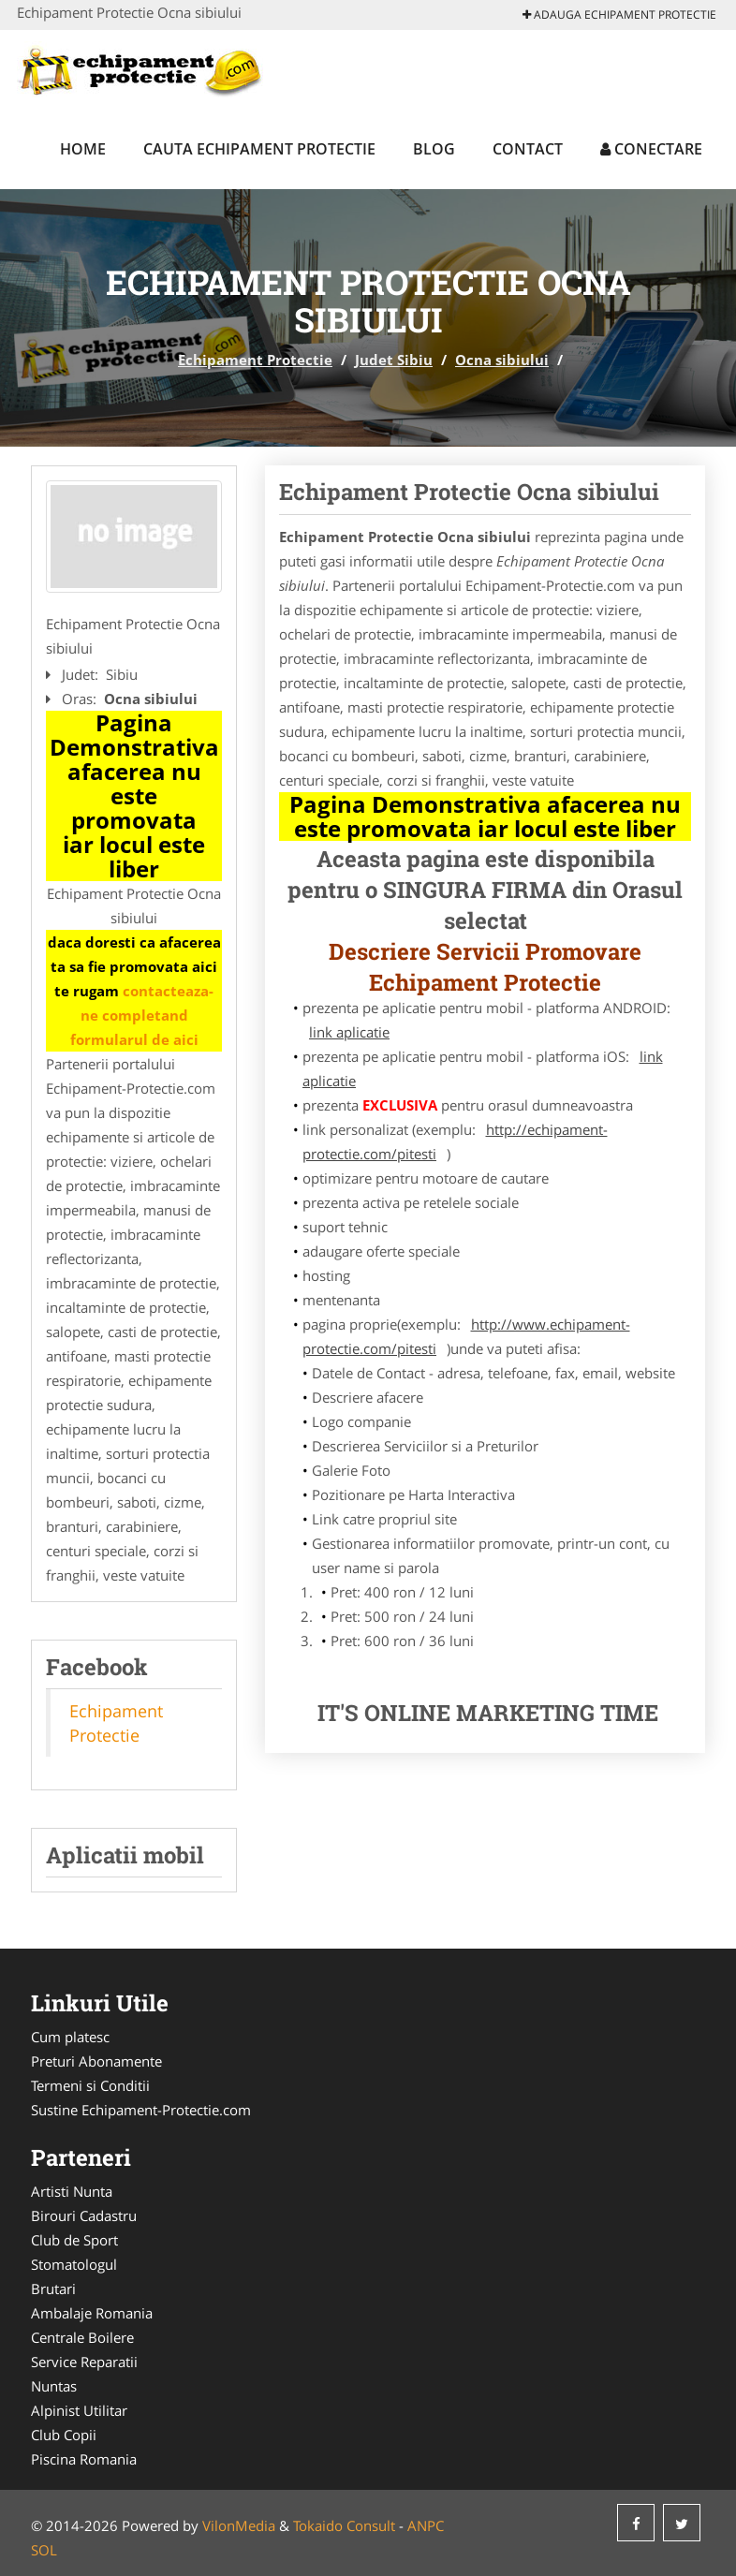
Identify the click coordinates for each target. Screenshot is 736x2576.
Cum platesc (70, 2036)
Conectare (651, 149)
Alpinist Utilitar (79, 2410)
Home (83, 149)
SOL (44, 2549)
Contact (528, 149)
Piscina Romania (84, 2459)
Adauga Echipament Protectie (619, 14)
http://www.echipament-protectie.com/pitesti (466, 1336)
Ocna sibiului (502, 359)
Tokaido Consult (344, 2525)
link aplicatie (349, 1032)
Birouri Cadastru (84, 2215)
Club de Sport (74, 2239)
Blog (434, 149)
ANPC (425, 2525)
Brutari (53, 2288)
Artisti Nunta (71, 2191)
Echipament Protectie (255, 359)
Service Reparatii (84, 2361)
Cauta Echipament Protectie (259, 149)
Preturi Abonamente (96, 2061)
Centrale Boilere (82, 2337)
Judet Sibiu (394, 359)
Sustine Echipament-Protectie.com (141, 2109)
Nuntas (54, 2386)
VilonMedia (238, 2525)
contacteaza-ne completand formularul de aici (142, 1015)
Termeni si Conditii (90, 2085)
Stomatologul (74, 2264)
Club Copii (63, 2434)
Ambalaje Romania (92, 2313)
